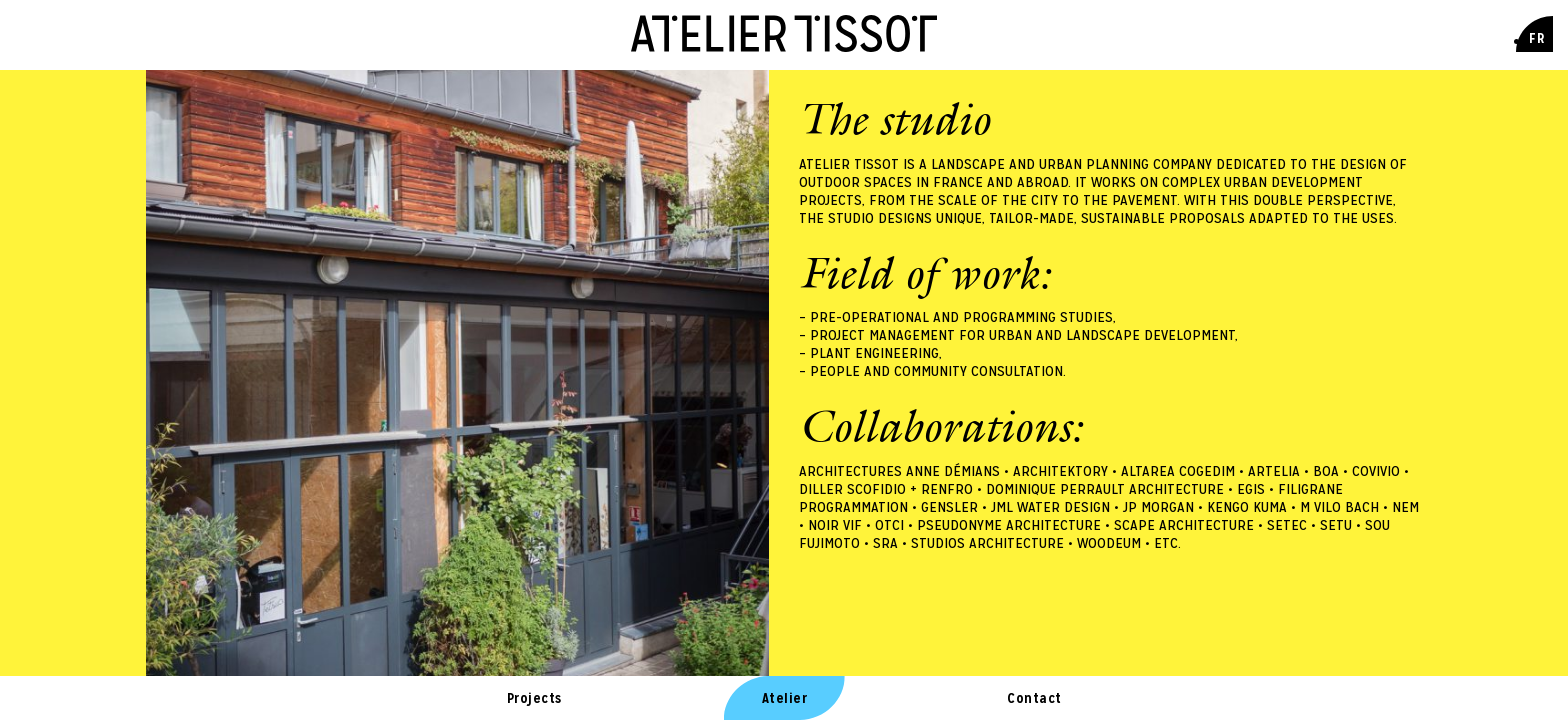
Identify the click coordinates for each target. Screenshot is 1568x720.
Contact (1034, 698)
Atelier (785, 698)
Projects (534, 698)
